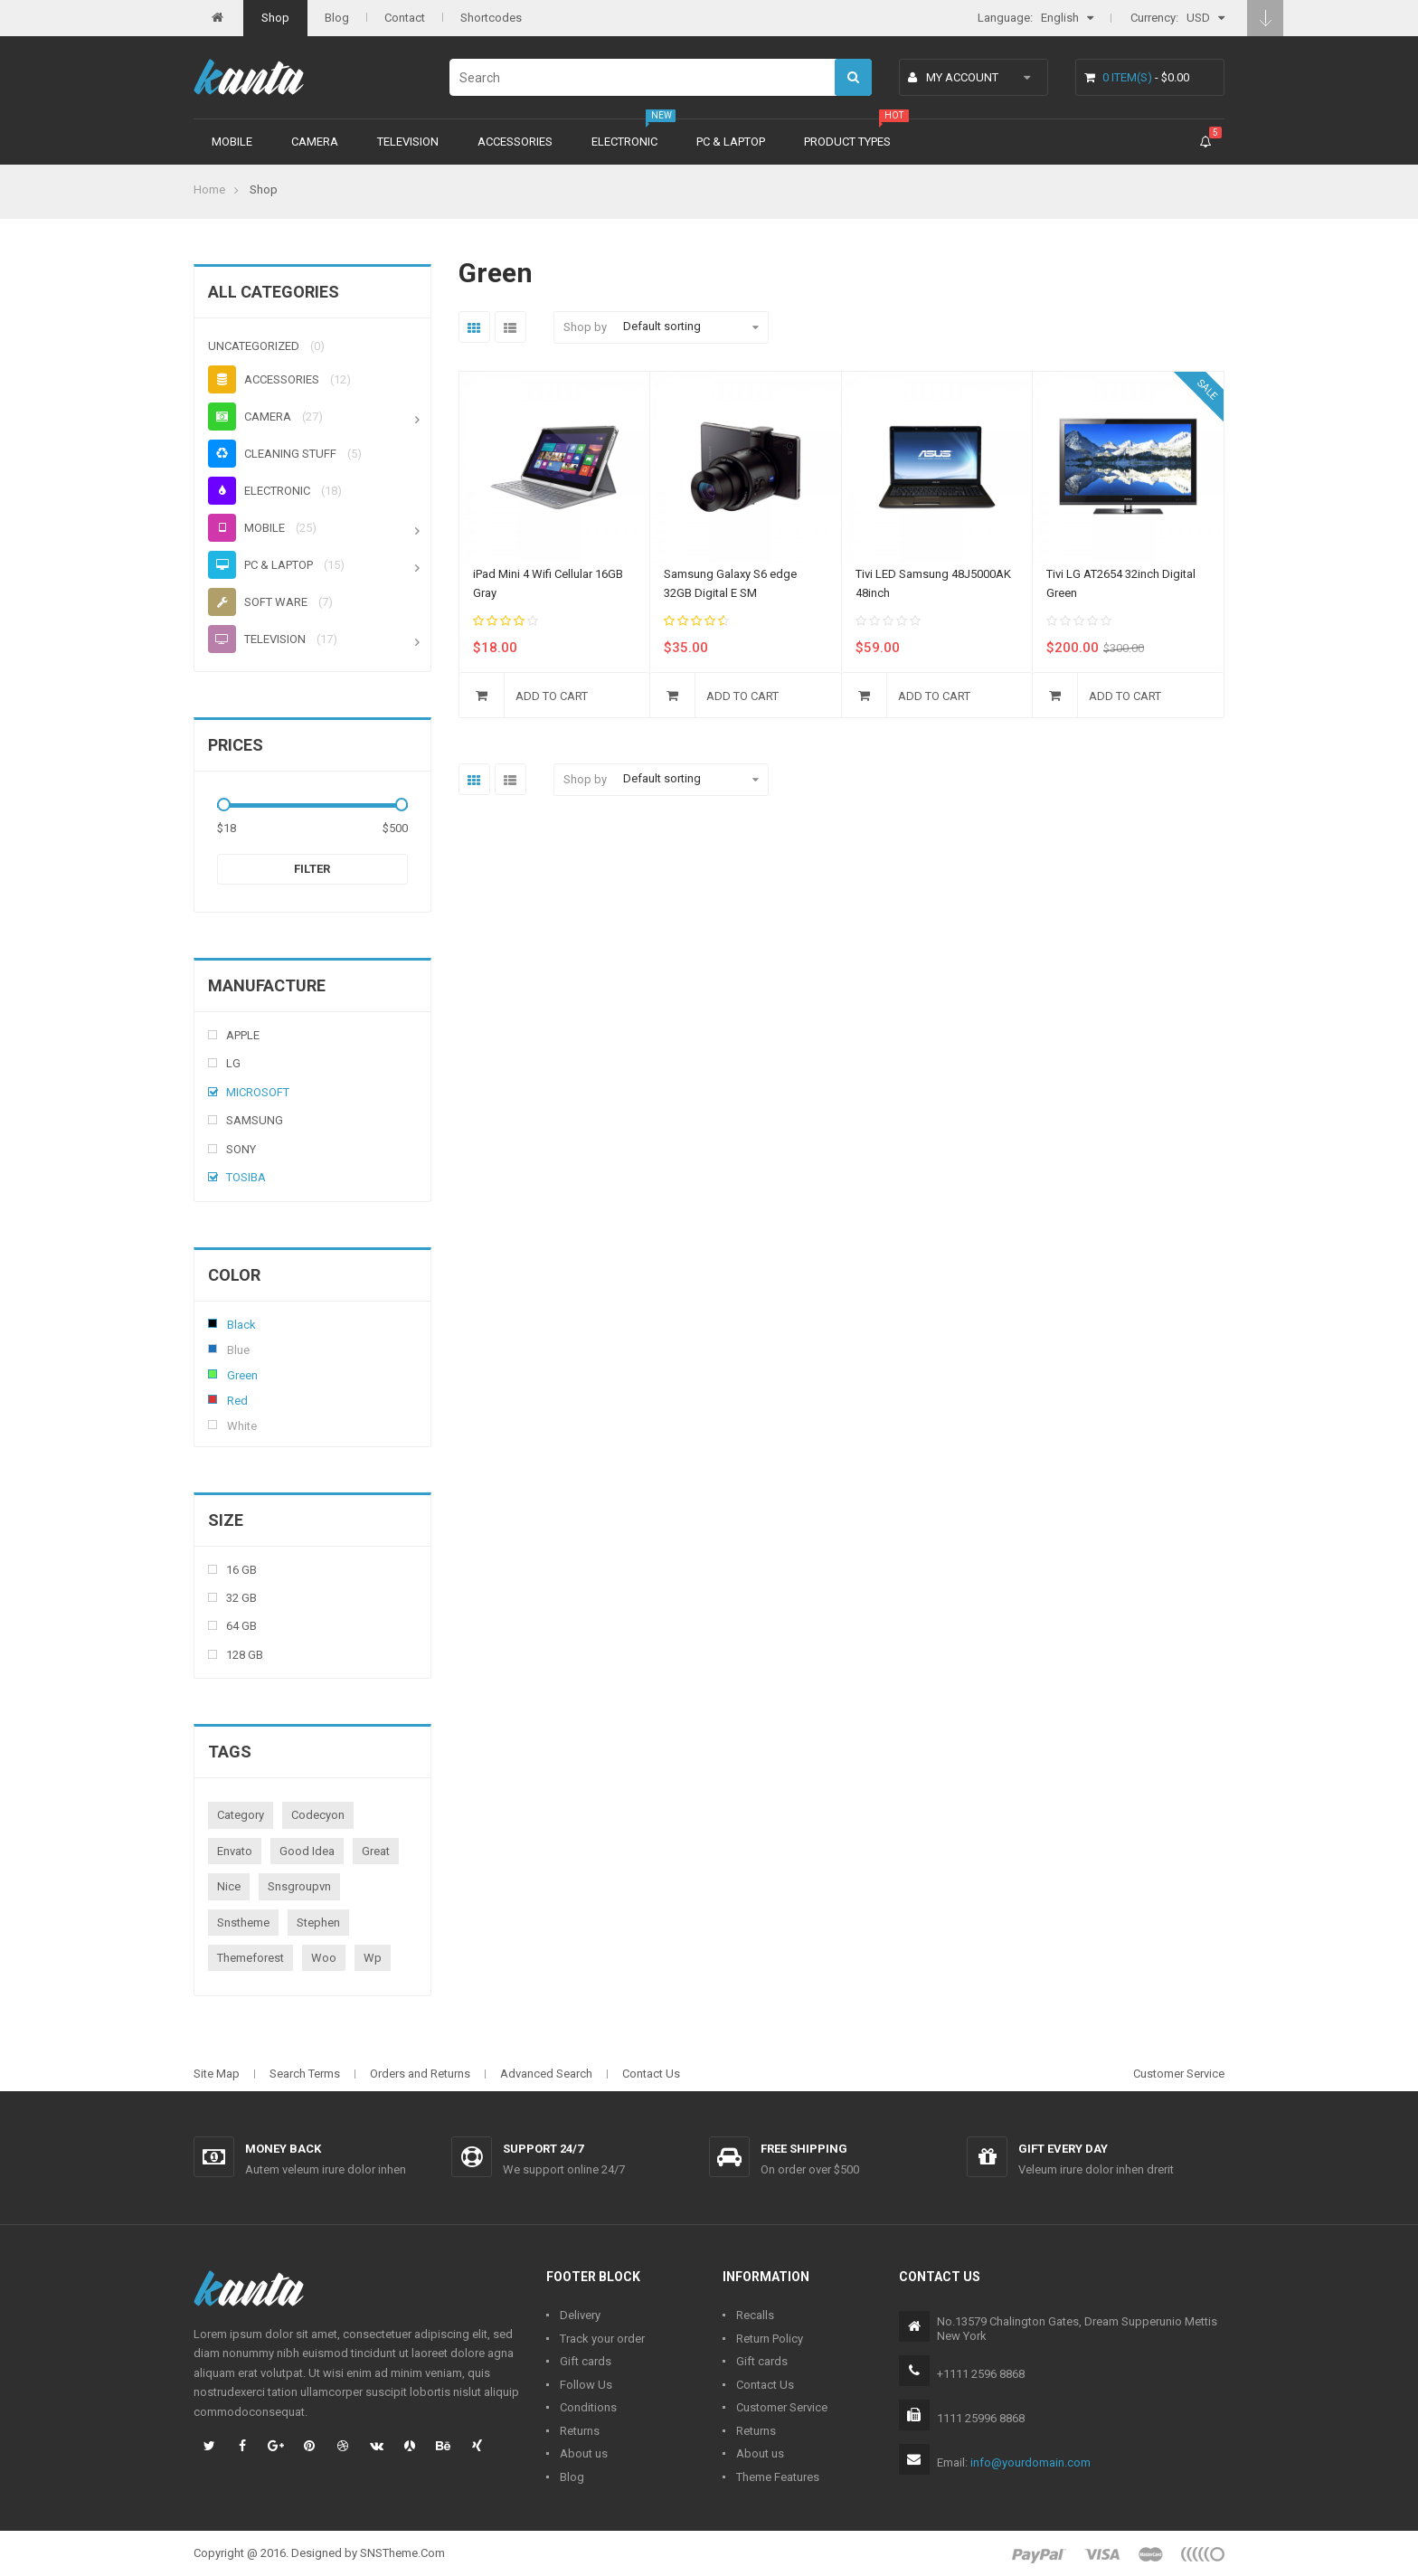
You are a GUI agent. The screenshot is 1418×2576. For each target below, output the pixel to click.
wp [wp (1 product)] (373, 1958)
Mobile (232, 141)
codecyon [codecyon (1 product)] (318, 1815)
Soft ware (257, 602)
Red (212, 1399)
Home (209, 189)
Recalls (755, 2315)
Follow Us (586, 2384)
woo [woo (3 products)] (323, 1958)
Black (212, 1323)
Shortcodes (491, 17)
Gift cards (585, 2361)
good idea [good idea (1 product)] (307, 1851)
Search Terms (304, 2073)
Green (212, 1373)
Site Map (217, 2073)
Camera (314, 141)
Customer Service (1178, 2073)
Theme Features (777, 2477)
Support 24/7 (543, 2148)
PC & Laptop (730, 141)
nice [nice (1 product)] (229, 1886)
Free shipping (804, 2148)
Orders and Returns (420, 2073)
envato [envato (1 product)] (234, 1851)
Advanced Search (546, 2073)
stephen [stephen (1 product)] (318, 1922)
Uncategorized (253, 346)
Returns (580, 2431)
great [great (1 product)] (376, 1851)
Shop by (585, 327)
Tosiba (246, 1177)
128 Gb (244, 1655)
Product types (847, 141)
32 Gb (241, 1598)
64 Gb (241, 1626)
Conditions (588, 2407)
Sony (241, 1149)
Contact (404, 17)
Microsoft (257, 1092)
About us (584, 2453)
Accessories (515, 141)
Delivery (580, 2315)
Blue (212, 1348)
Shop (275, 17)
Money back (283, 2148)
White (212, 1424)
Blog (337, 17)
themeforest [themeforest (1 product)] (250, 1958)
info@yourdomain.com (1030, 2462)
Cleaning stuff (272, 453)
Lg (233, 1063)
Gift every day (1063, 2148)
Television (408, 141)
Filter (312, 869)
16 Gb (241, 1570)
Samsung (254, 1120)
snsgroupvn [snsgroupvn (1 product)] (299, 1886)
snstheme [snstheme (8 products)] (243, 1922)
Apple (243, 1035)
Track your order (602, 2338)
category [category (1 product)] (240, 1815)
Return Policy (769, 2338)
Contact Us (651, 2073)
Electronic (624, 141)
